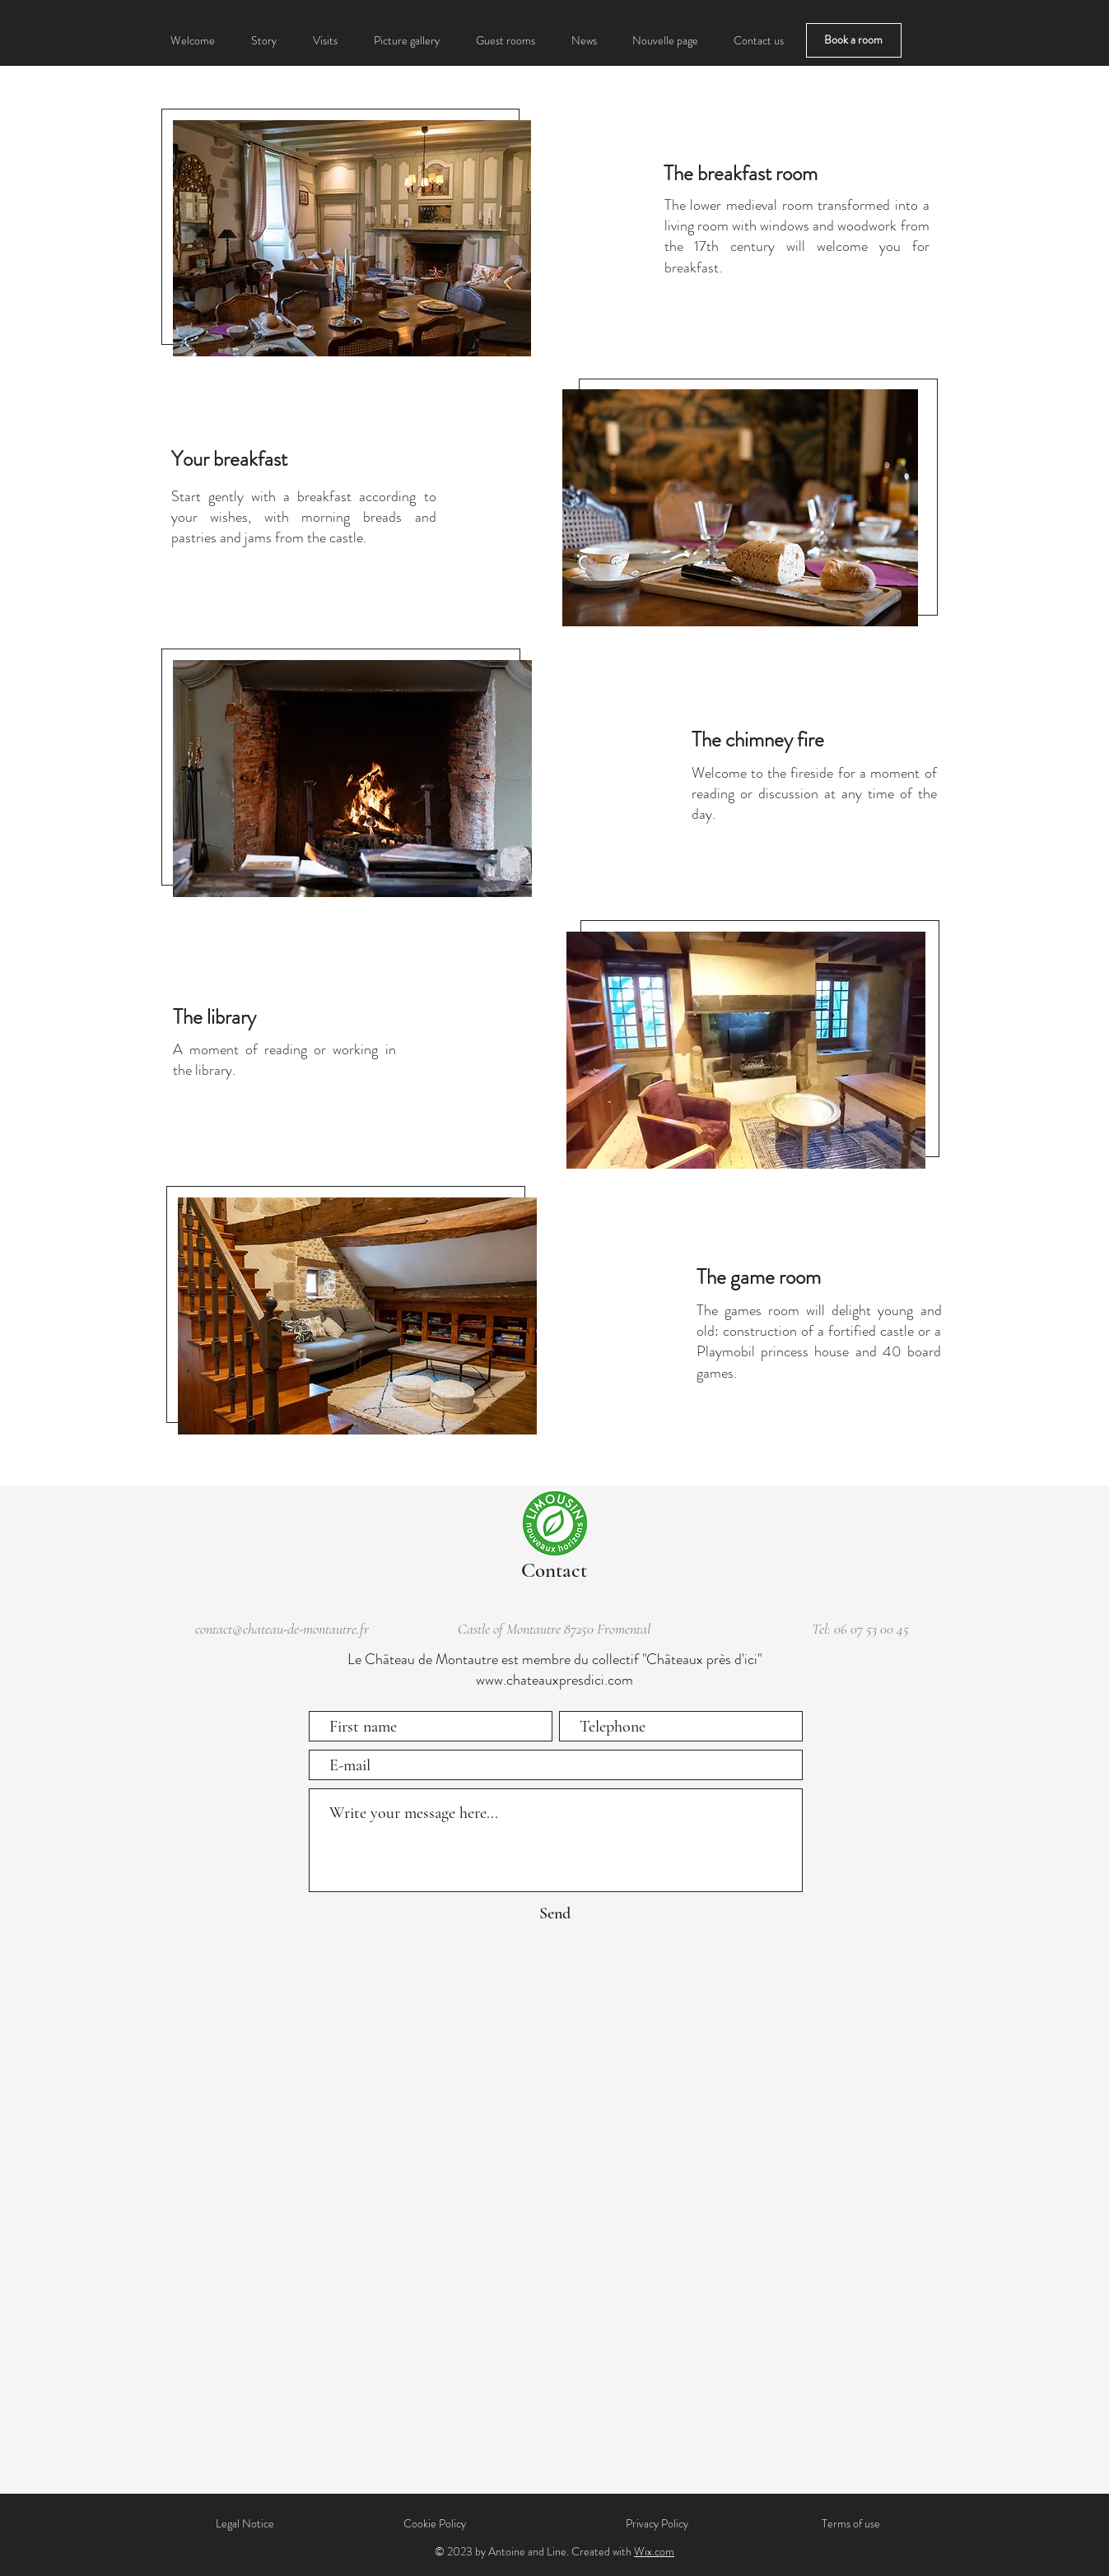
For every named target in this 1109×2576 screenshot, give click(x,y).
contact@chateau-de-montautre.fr (282, 1629)
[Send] (555, 1913)
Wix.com (654, 2551)
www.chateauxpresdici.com (554, 1679)
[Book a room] (854, 40)
